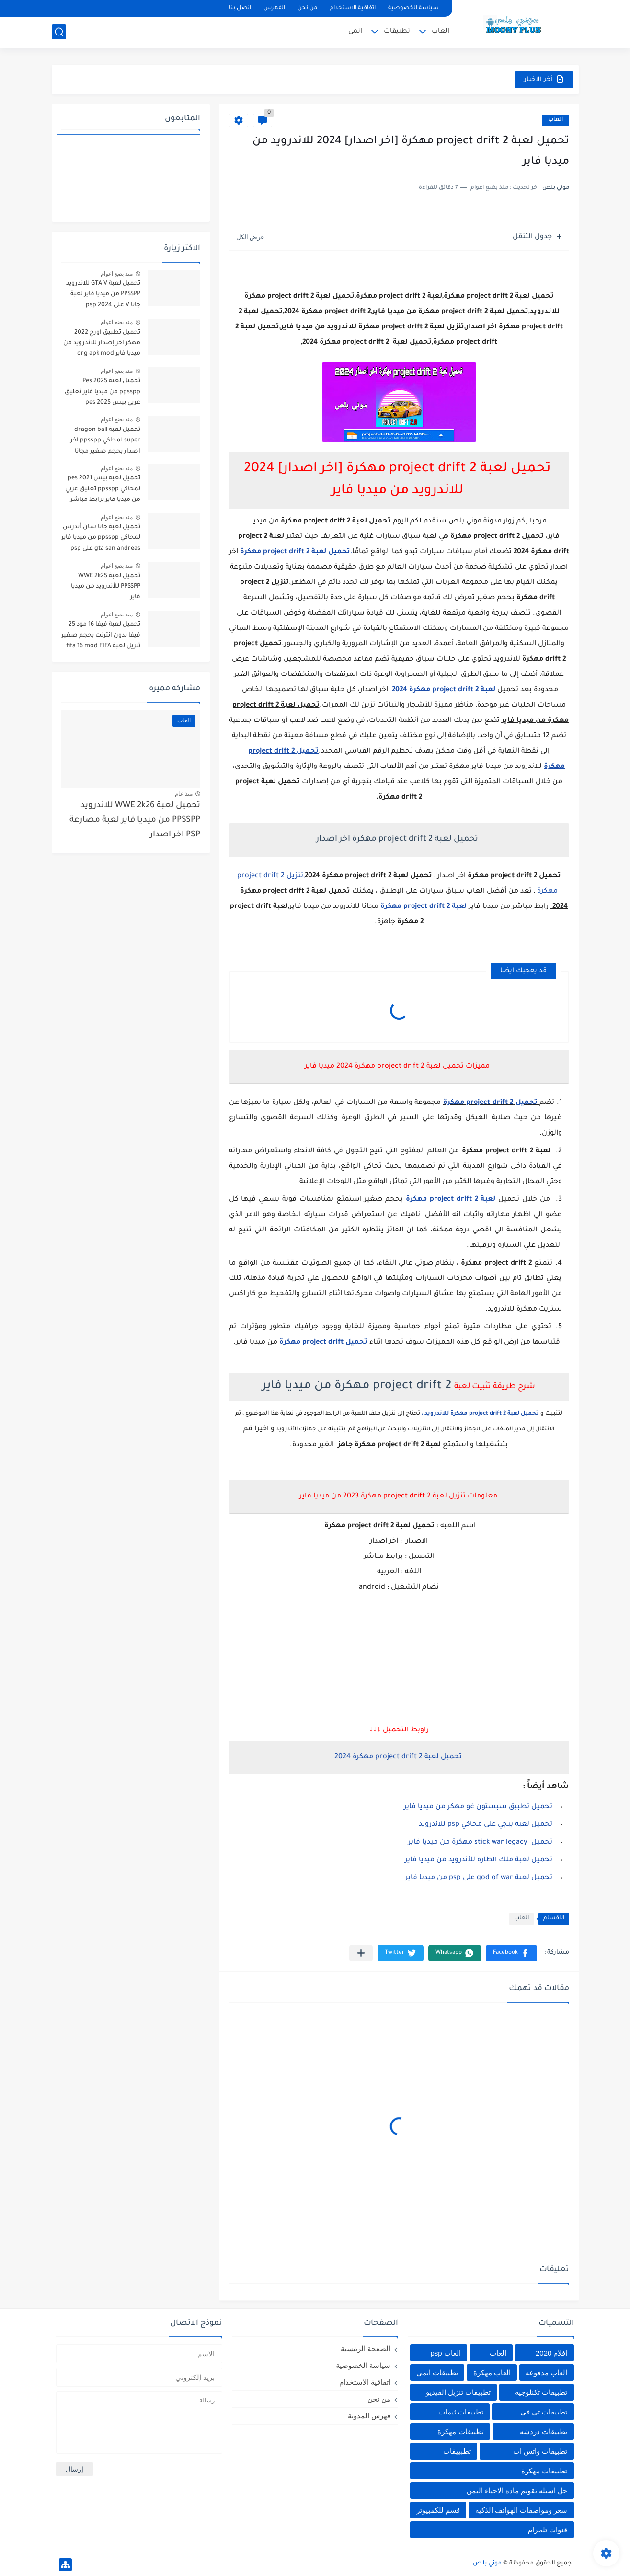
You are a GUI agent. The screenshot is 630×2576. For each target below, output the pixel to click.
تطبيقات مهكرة (460, 2431)
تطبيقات (397, 31)
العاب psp (445, 2353)
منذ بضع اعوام (117, 273)
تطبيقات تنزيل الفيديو (458, 2392)
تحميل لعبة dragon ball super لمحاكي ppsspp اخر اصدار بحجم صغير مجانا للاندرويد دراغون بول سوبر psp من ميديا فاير (104, 442)
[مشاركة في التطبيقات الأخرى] (361, 1953)
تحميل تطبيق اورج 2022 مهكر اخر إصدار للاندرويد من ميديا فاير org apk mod (101, 343)
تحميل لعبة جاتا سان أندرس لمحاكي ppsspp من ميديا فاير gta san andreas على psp (100, 538)
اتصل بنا (240, 8)
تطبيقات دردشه (543, 2431)
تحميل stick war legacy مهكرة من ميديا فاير (480, 1842)
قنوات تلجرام (547, 2530)
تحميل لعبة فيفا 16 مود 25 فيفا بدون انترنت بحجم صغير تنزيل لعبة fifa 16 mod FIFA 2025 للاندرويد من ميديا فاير (100, 636)
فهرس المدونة (369, 2416)
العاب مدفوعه (546, 2372)
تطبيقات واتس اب (540, 2451)
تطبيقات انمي (437, 2372)
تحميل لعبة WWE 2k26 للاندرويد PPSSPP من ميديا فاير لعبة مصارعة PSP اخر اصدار (134, 820)
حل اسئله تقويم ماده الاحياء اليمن (517, 2490)
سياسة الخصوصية (413, 8)
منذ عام (184, 793)
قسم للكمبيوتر (438, 2510)
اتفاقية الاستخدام (353, 8)
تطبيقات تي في (543, 2412)
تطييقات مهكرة (544, 2471)
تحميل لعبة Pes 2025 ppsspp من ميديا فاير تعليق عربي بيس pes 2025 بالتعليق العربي (101, 393)
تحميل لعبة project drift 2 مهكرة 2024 (397, 1757)
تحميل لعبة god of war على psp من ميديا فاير (478, 1878)
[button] (511, 1953)
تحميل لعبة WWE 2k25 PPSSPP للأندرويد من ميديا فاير (105, 587)
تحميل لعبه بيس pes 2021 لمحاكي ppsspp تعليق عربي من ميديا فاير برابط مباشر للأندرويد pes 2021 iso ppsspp (102, 490)
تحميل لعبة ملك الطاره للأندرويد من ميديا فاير (478, 1860)
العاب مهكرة (492, 2372)
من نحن (307, 8)
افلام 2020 (552, 2353)
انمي (355, 31)
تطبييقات (457, 2451)
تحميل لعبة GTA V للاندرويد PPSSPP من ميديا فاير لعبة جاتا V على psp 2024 (103, 294)
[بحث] (59, 31)
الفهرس (274, 8)
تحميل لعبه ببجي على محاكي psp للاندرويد (485, 1825)
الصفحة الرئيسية (365, 2348)
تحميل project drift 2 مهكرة (491, 1103)
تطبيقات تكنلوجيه (541, 2392)
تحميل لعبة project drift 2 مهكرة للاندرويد (481, 1414)
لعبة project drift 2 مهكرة (424, 907)
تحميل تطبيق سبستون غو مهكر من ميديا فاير (478, 1807)
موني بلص (487, 2563)
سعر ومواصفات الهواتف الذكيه (521, 2510)
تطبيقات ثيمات (460, 2412)
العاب (440, 31)
